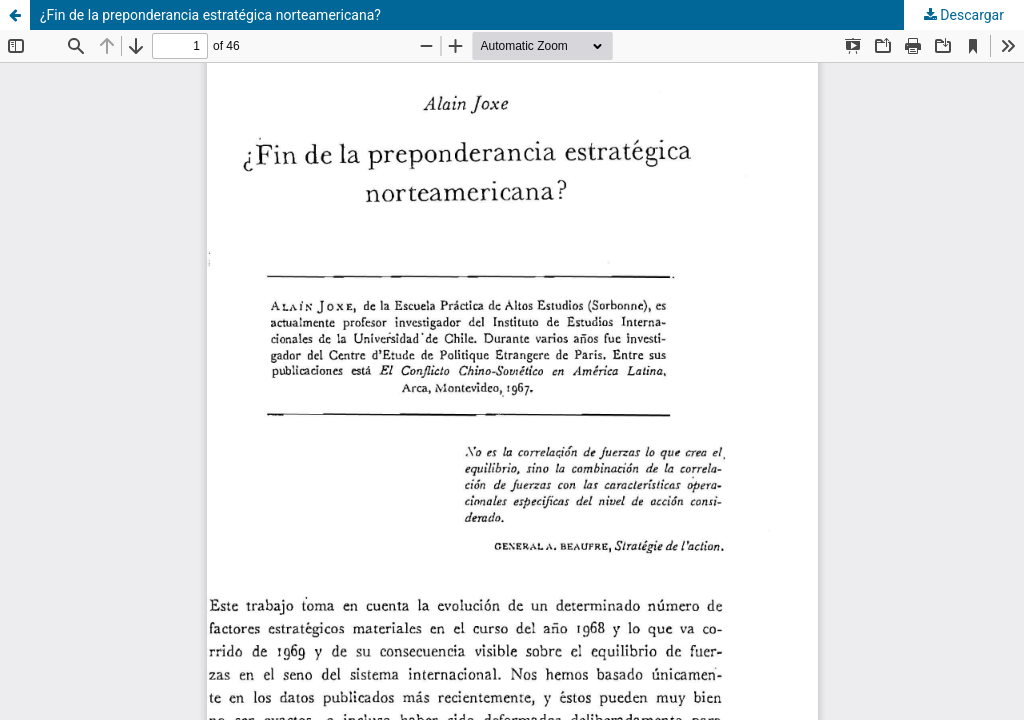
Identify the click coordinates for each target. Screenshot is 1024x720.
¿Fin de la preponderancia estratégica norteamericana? (210, 15)
